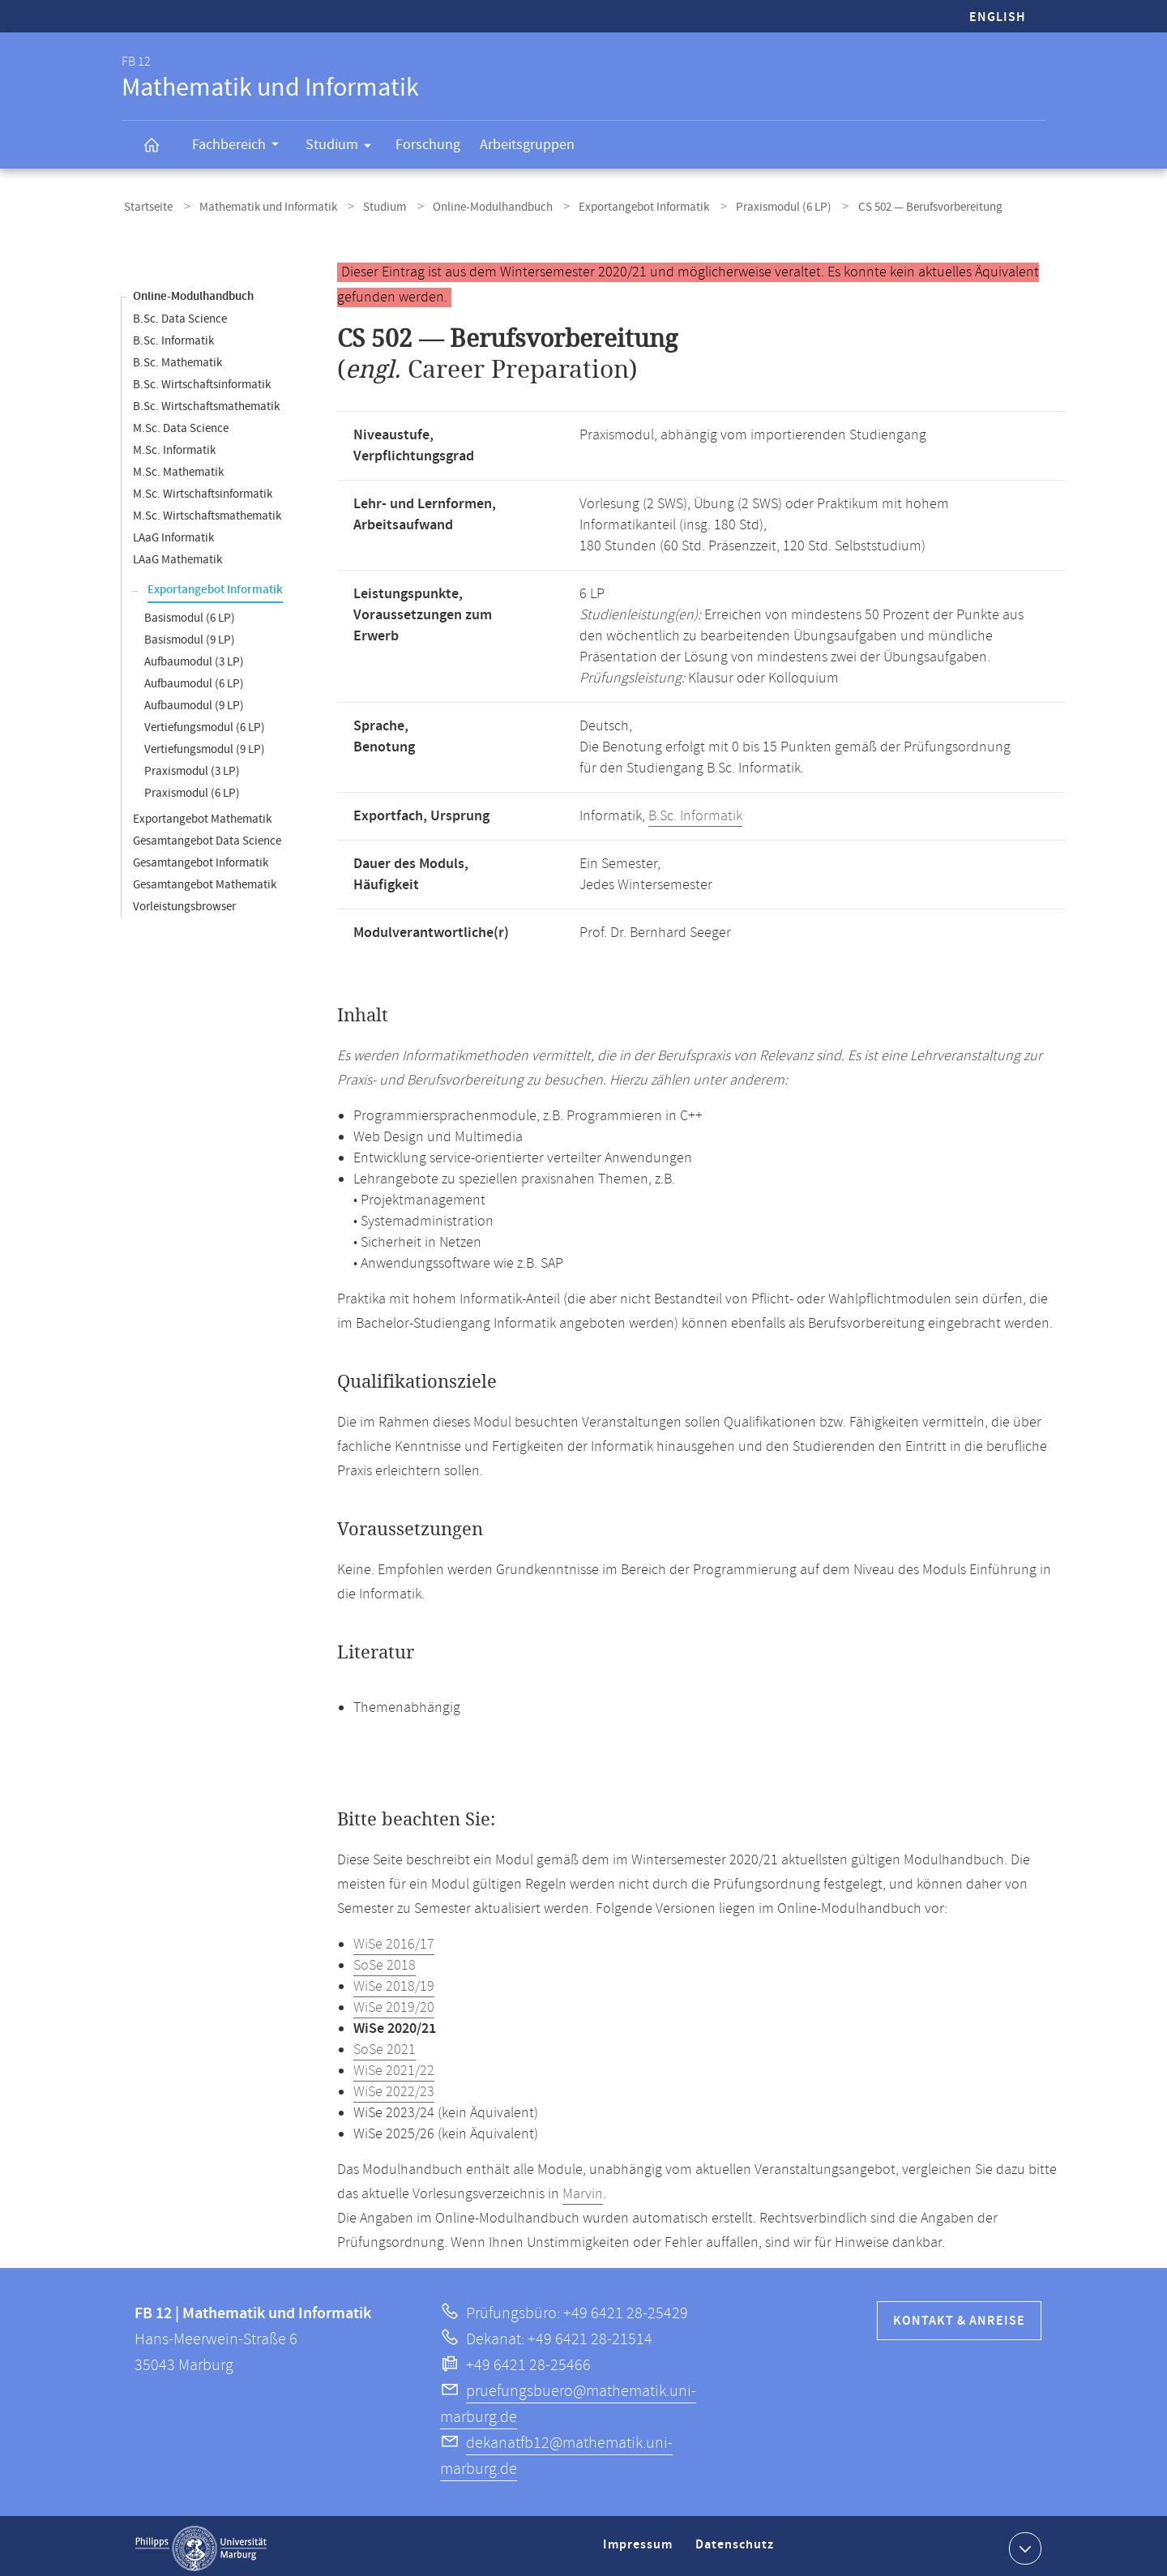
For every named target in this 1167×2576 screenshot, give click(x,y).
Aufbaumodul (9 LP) (194, 700)
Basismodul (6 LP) (189, 613)
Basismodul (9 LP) (189, 635)
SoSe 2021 (384, 2045)
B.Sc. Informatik (173, 336)
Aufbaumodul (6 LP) (194, 679)
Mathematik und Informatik (258, 205)
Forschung (427, 144)
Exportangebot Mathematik (202, 814)
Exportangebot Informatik (614, 205)
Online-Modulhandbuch (469, 205)
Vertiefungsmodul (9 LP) (204, 744)
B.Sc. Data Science (180, 314)
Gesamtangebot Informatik (200, 858)
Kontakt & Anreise (959, 2316)
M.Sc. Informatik (174, 445)
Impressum (640, 2546)
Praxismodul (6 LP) (746, 205)
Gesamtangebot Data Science (207, 836)
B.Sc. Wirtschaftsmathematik (206, 401)
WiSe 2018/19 (393, 1982)
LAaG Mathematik (177, 555)
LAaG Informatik (173, 533)
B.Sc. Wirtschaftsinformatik (202, 379)
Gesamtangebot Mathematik (204, 880)
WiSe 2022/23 (393, 2087)
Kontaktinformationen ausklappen (1023, 2543)
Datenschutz (737, 2546)
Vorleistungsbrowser (184, 901)
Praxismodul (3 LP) (192, 766)
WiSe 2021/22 (393, 2066)
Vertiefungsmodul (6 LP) (204, 722)
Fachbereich (240, 146)
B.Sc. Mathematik (177, 358)
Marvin (582, 2189)
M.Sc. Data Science (181, 423)
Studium (344, 147)
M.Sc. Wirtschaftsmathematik (207, 511)
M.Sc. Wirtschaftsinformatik (202, 489)
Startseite (146, 205)
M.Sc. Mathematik (178, 467)
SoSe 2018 (384, 1961)
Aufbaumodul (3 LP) (194, 657)
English (997, 17)
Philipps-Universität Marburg (201, 2543)
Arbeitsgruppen (527, 144)
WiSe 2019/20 (393, 2003)
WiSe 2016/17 (393, 1939)
